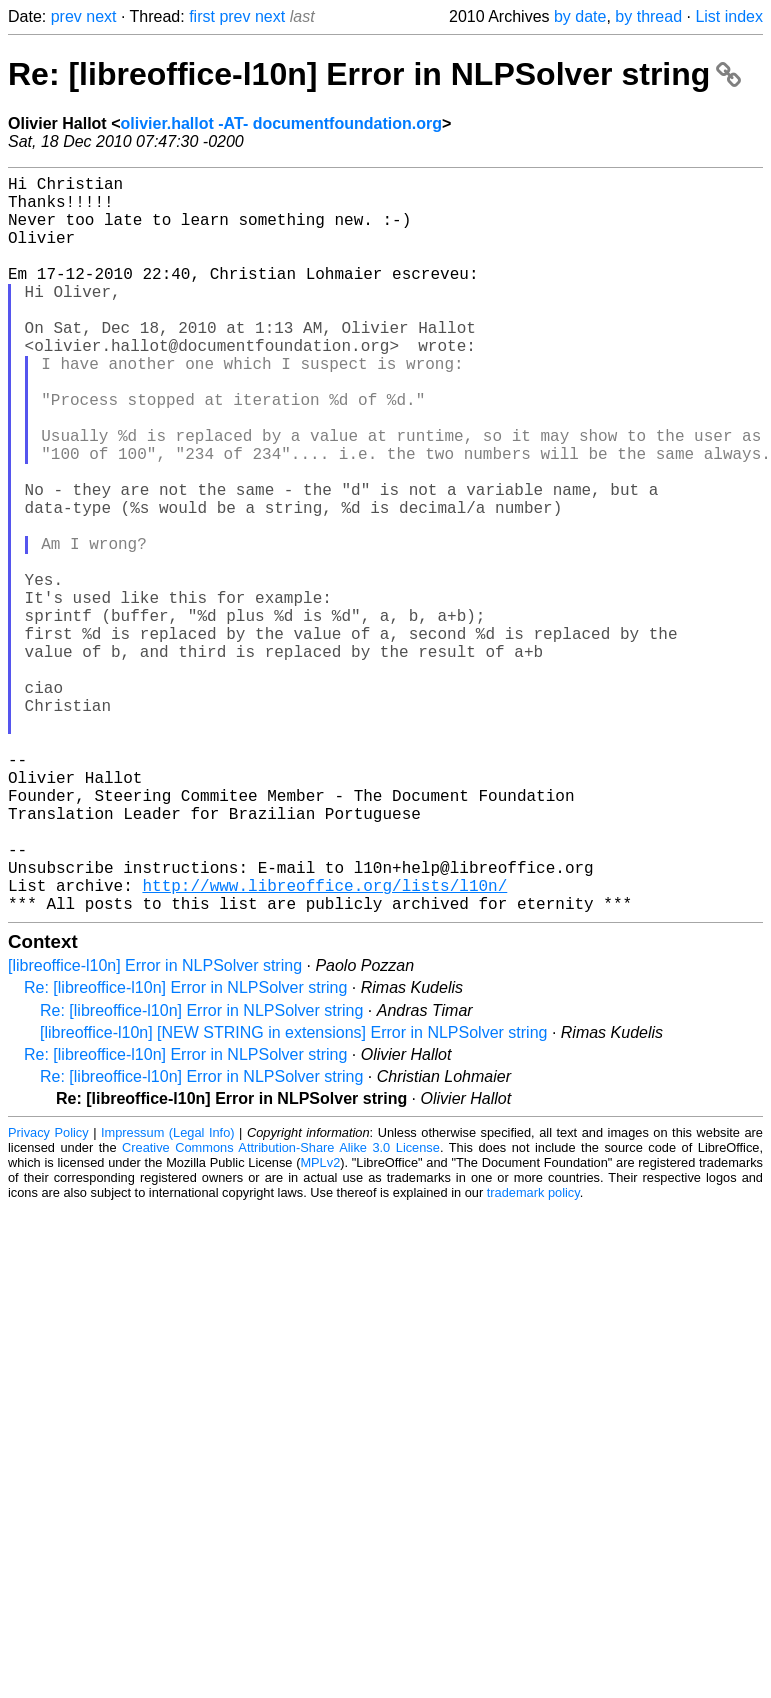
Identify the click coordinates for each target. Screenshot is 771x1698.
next (101, 16)
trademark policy (533, 1356)
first (202, 16)
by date (580, 16)
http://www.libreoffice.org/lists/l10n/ (324, 1045)
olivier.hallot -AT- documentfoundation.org (280, 123)
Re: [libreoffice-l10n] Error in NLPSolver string (374, 74)
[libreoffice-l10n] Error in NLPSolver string (155, 1129)
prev (66, 16)
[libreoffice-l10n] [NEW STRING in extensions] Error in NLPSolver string (293, 1196)
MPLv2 (320, 1326)
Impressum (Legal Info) (168, 1296)
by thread (648, 16)
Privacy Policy (48, 1296)
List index (729, 16)
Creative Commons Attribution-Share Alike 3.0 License (281, 1311)
